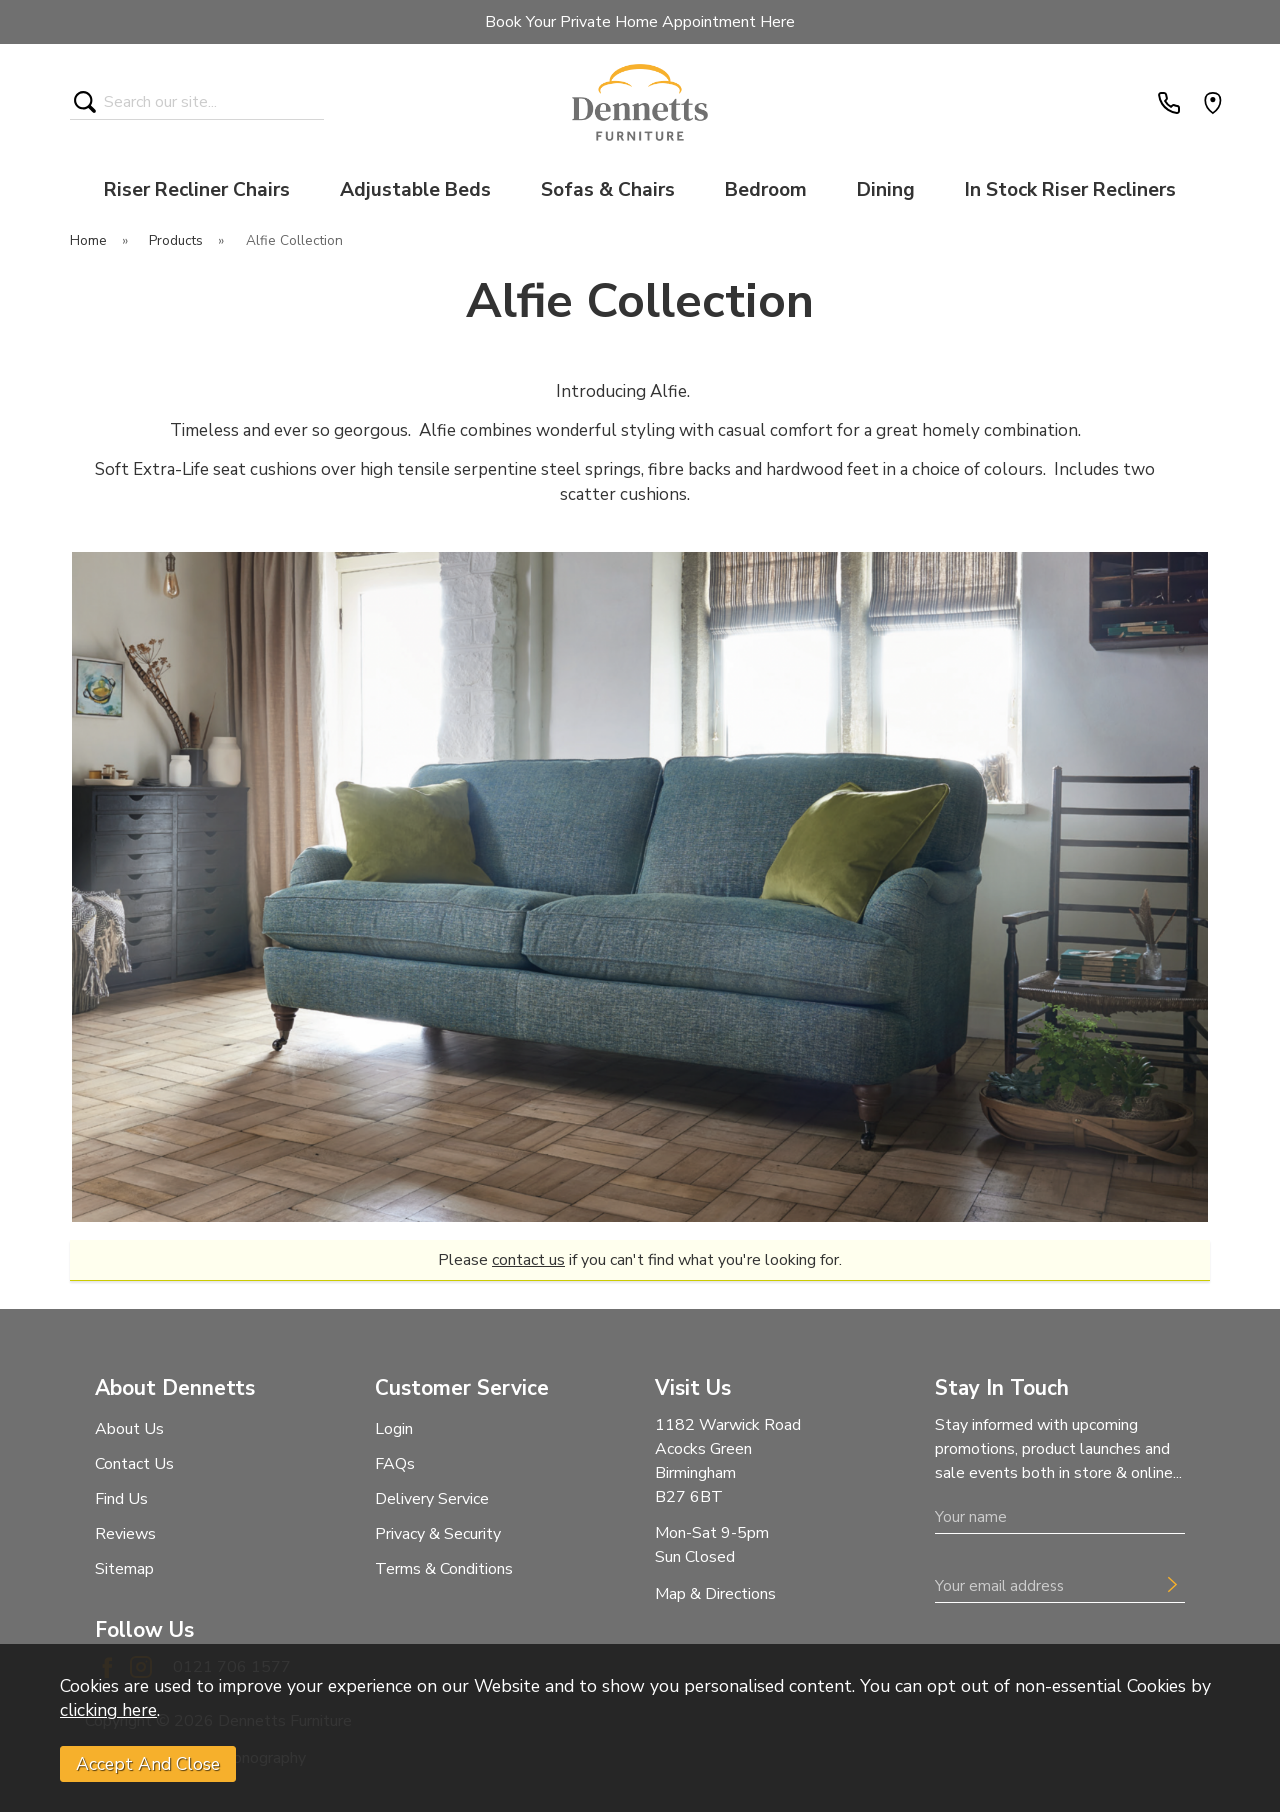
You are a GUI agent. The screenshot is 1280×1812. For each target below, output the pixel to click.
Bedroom (766, 190)
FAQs (395, 1464)
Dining (886, 190)
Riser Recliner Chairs (197, 190)
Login (394, 1429)
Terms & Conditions (444, 1569)
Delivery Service (432, 1499)
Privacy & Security (438, 1534)
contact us (528, 1260)
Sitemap (124, 1569)
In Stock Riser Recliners (1070, 190)
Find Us (121, 1499)
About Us (129, 1429)
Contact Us (134, 1464)
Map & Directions (715, 1594)
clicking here (108, 1710)
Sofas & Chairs (608, 190)
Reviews (125, 1534)
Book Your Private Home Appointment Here (640, 22)
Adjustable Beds (415, 190)
